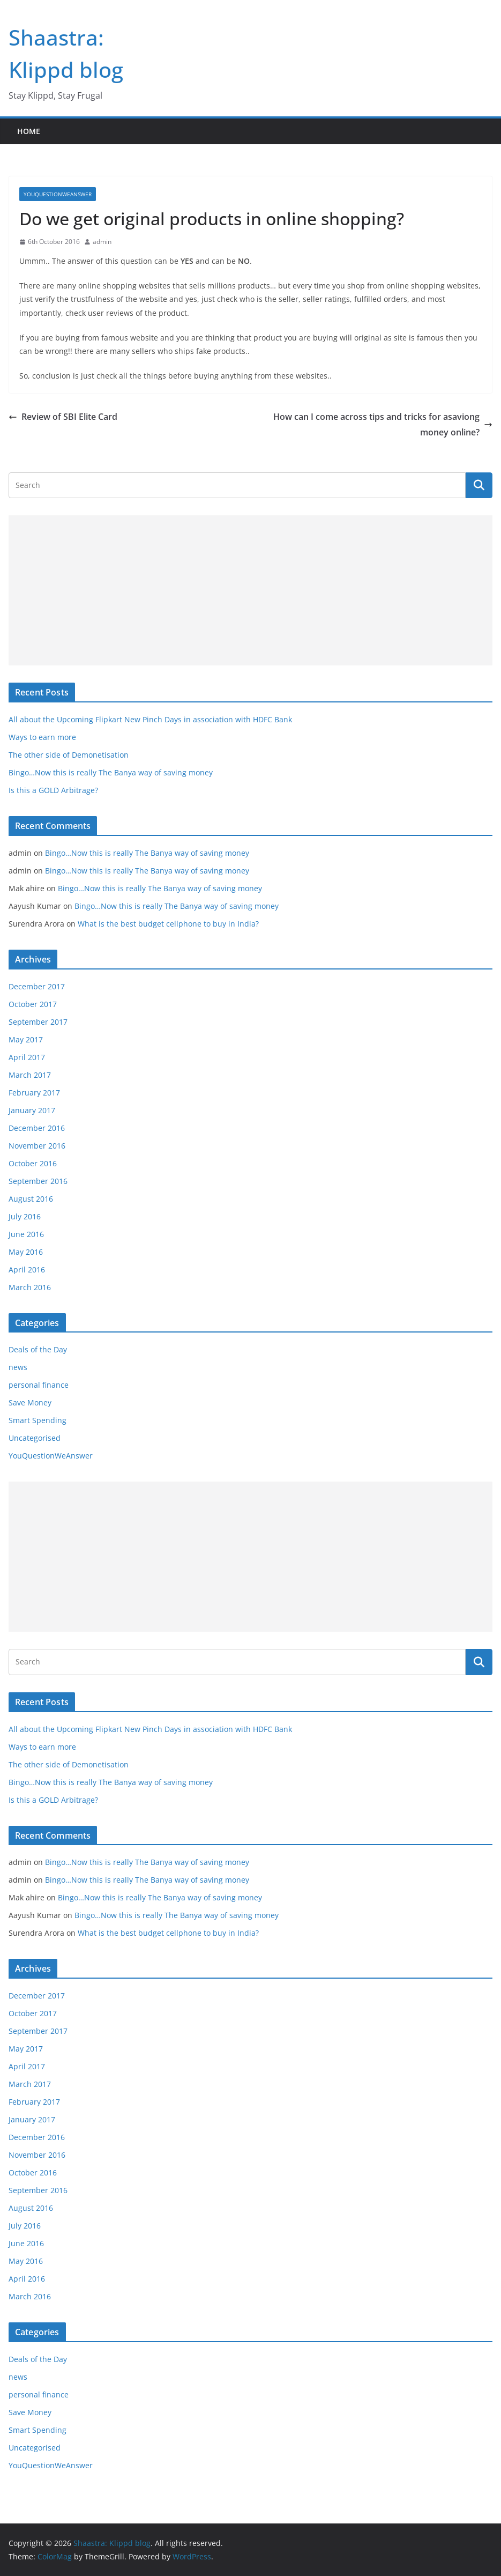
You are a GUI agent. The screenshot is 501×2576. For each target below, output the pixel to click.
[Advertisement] (250, 590)
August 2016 (31, 1199)
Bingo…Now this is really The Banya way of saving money (111, 772)
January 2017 (32, 1110)
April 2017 (27, 1057)
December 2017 (37, 986)
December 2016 (37, 1128)
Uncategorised (35, 1438)
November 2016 (37, 1146)
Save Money (30, 1402)
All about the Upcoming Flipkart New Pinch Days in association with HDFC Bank (150, 719)
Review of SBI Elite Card (63, 417)
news (18, 1367)
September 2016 (38, 1181)
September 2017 (38, 1022)
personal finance (39, 1385)
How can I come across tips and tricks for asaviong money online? (382, 424)
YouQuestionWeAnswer (58, 194)
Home (28, 131)
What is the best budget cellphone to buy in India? (168, 924)
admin (102, 241)
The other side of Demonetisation (69, 755)
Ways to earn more (42, 737)
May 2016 (26, 1252)
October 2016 (33, 1163)
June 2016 (26, 1234)
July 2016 (25, 1216)
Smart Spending (37, 1420)
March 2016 (30, 1287)
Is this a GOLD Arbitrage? (53, 790)
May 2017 (26, 1039)
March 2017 (30, 1075)
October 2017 (33, 1004)
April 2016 (27, 1269)
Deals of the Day (38, 1349)
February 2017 (34, 1092)
